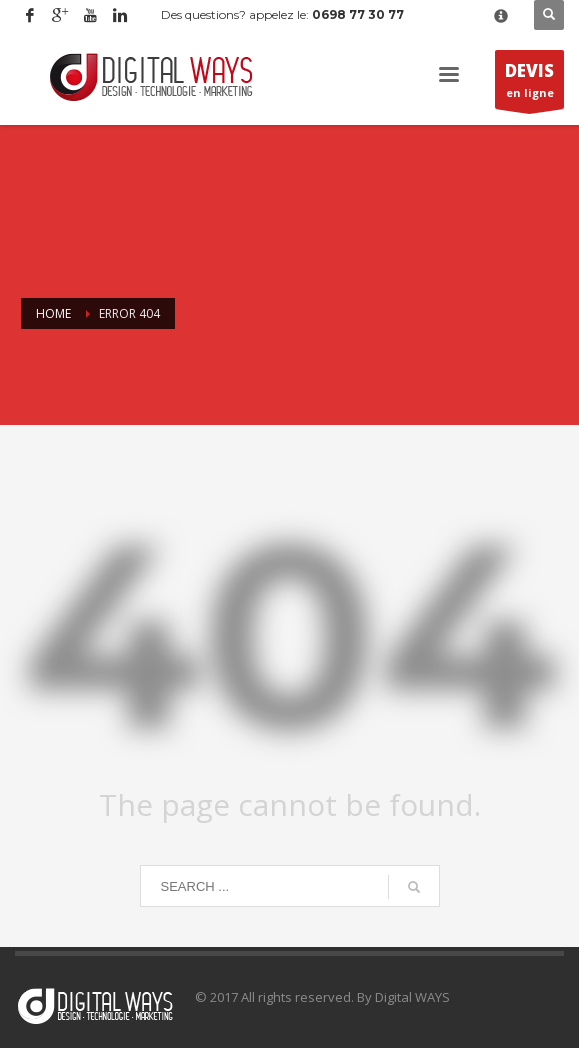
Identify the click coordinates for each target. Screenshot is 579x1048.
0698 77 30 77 (358, 14)
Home (53, 313)
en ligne (529, 84)
